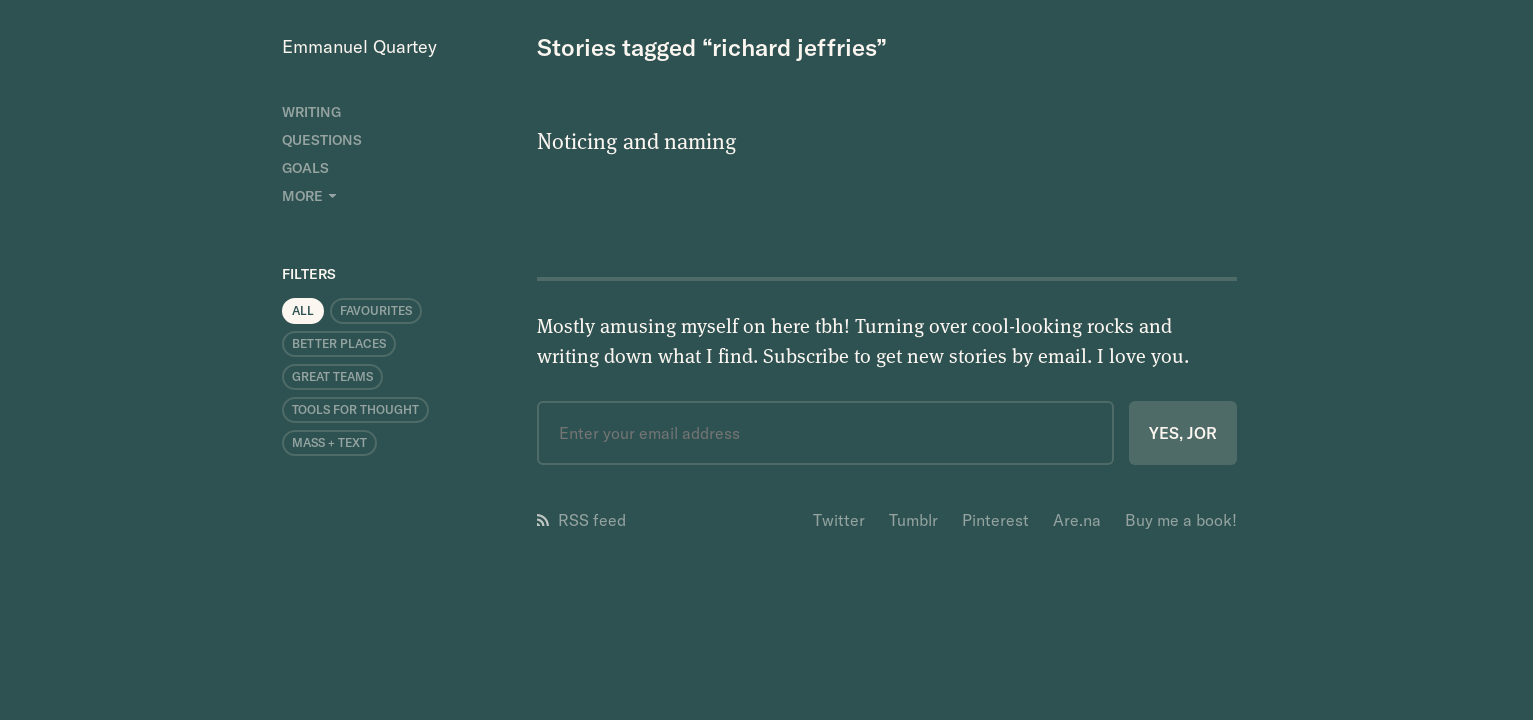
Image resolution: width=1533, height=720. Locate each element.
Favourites (376, 310)
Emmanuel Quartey (359, 46)
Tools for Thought (355, 409)
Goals (305, 168)
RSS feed (581, 520)
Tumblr (913, 520)
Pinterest (995, 520)
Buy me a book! (1181, 520)
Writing (311, 112)
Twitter (839, 520)
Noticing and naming (637, 140)
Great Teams (332, 376)
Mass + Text (329, 442)
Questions (322, 140)
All (303, 310)
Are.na (1077, 520)
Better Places (339, 343)
